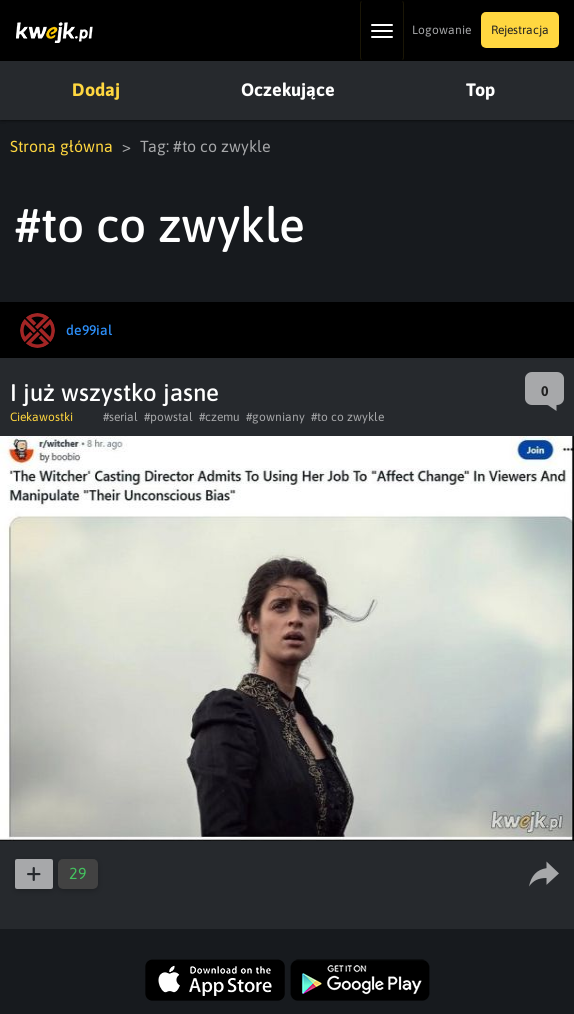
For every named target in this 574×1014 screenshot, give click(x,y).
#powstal (168, 417)
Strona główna (61, 146)
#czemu (219, 417)
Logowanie (441, 30)
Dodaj (96, 89)
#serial (120, 417)
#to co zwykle (347, 417)
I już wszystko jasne (114, 392)
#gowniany (275, 417)
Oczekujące (288, 89)
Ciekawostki (41, 417)
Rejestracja (520, 30)
